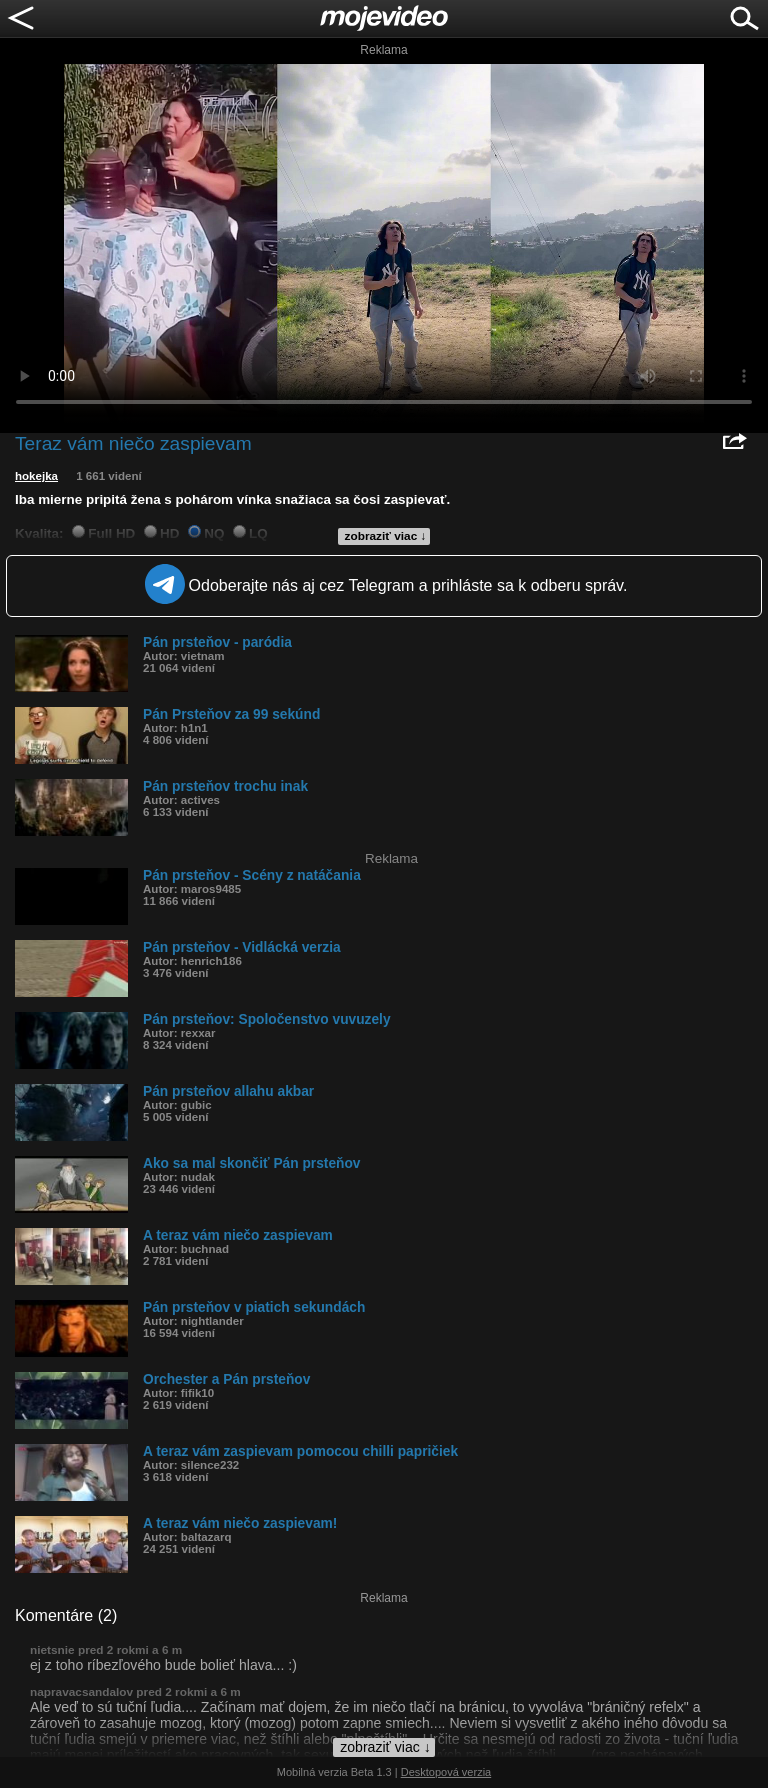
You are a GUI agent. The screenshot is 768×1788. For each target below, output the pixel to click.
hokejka (36, 476)
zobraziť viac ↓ (386, 536)
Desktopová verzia (446, 1772)
